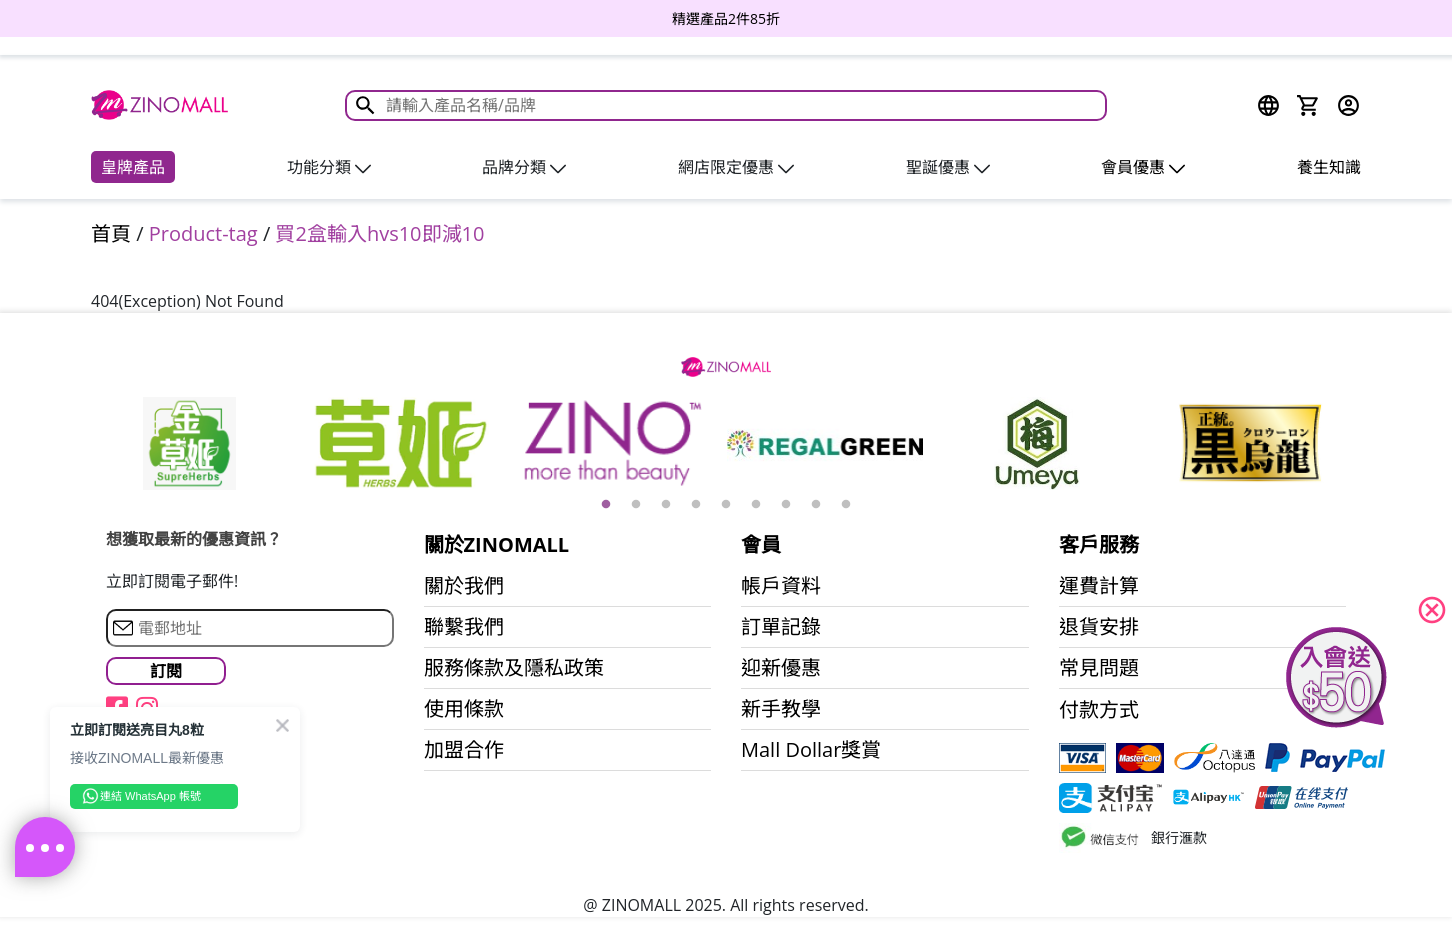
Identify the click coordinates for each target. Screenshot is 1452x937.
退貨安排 (1099, 627)
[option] (726, 18)
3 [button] (666, 505)
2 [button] (636, 505)
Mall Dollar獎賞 (811, 750)
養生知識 (1329, 167)
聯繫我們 (464, 627)
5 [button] (726, 505)
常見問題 (1099, 668)
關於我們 (464, 586)
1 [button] (606, 505)
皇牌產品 (133, 167)
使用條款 (464, 709)
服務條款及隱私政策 (514, 668)
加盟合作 (464, 750)
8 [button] (816, 505)
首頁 (111, 233)
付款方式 (1099, 710)
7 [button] (786, 505)
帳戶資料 (781, 586)
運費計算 (1099, 586)
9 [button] (846, 505)
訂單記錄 (781, 627)
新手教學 (781, 709)
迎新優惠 (781, 668)
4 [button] (696, 505)
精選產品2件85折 (726, 18)
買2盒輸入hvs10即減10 (379, 233)
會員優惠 (1143, 167)
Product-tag (203, 233)
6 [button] (756, 505)
